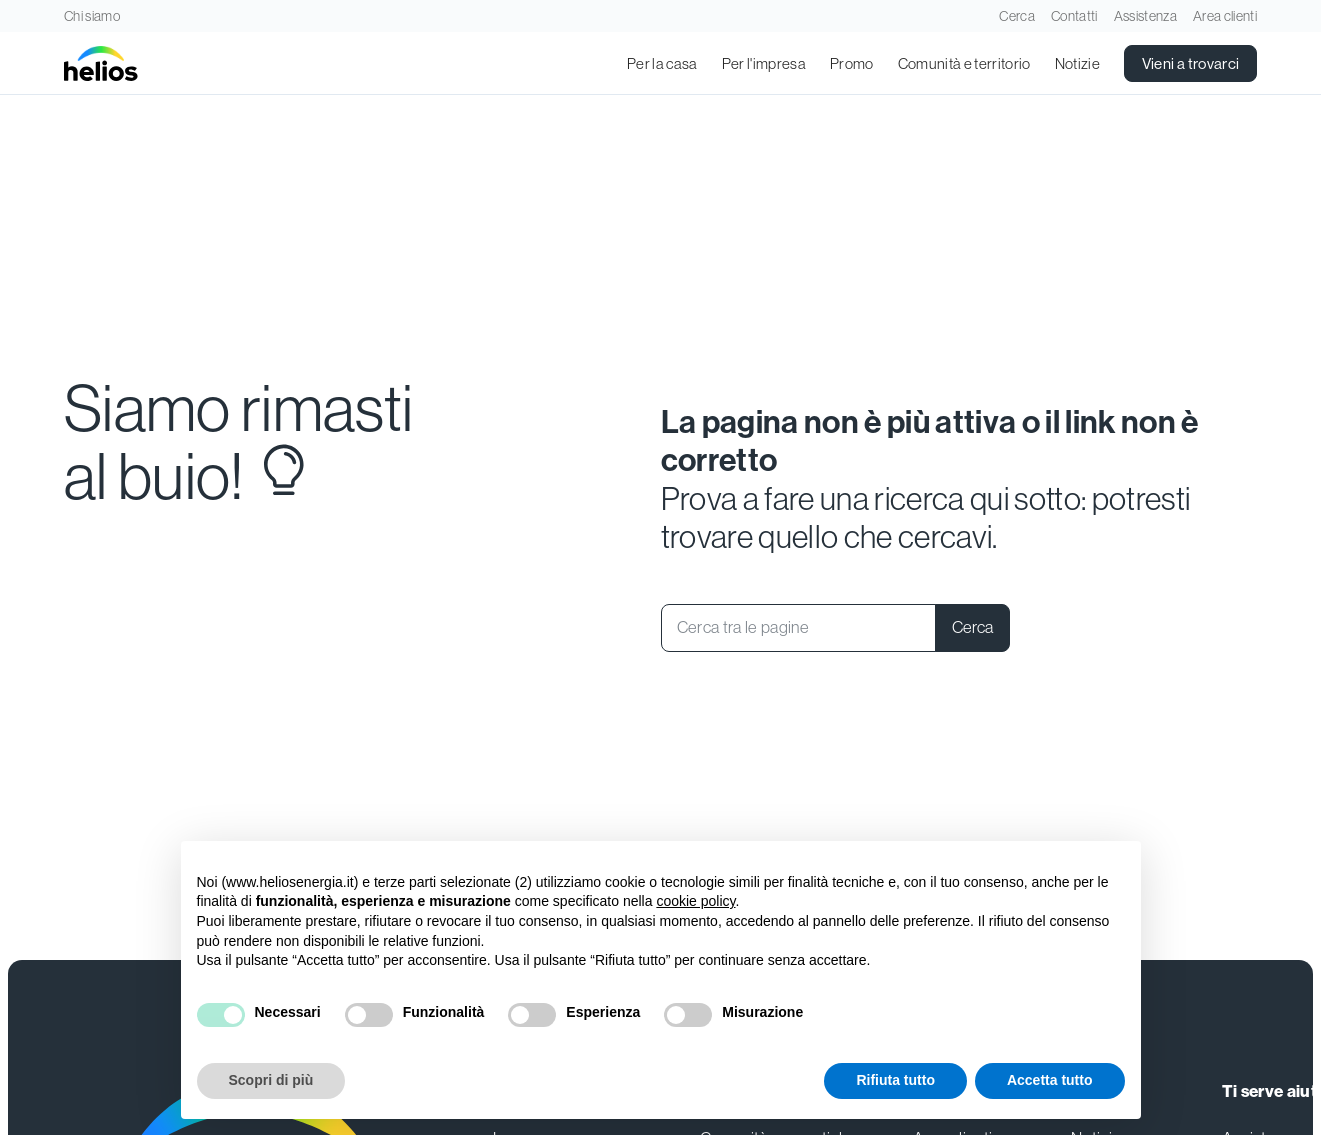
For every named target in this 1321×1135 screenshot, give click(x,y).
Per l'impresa (764, 63)
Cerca (1017, 16)
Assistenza (1145, 16)
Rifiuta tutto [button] (895, 1080)
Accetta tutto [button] (1050, 1080)
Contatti (1074, 16)
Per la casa (662, 63)
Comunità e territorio (964, 63)
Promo (852, 63)
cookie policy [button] (695, 901)
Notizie (1077, 63)
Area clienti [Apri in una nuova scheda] (1225, 16)
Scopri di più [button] (271, 1080)
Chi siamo (92, 16)
